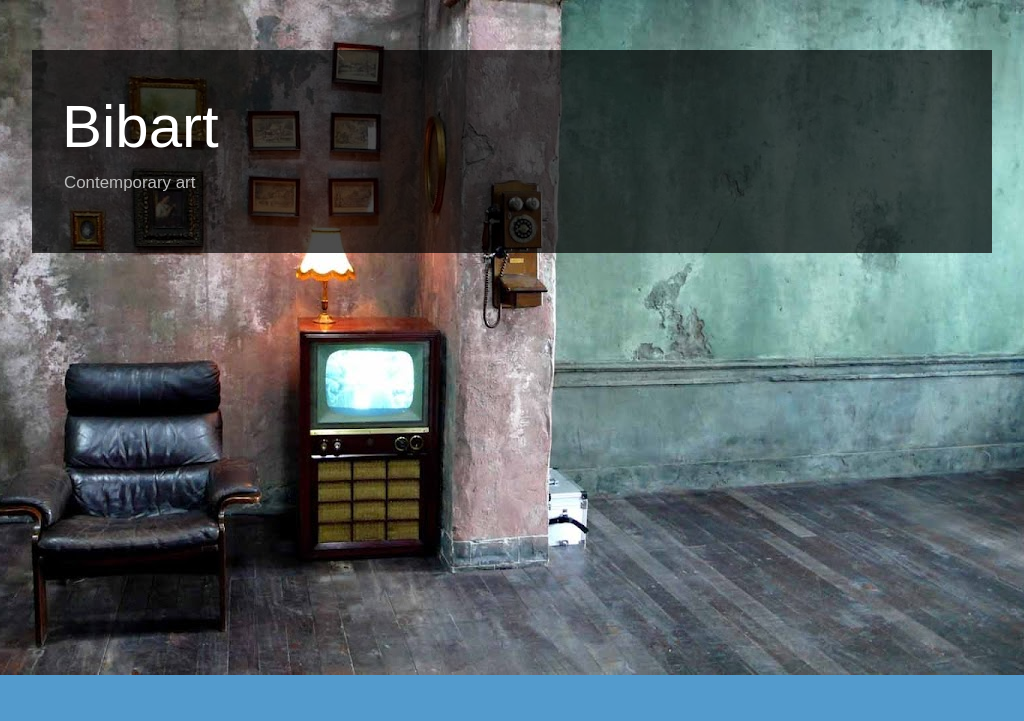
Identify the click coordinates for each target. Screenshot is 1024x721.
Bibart (140, 126)
